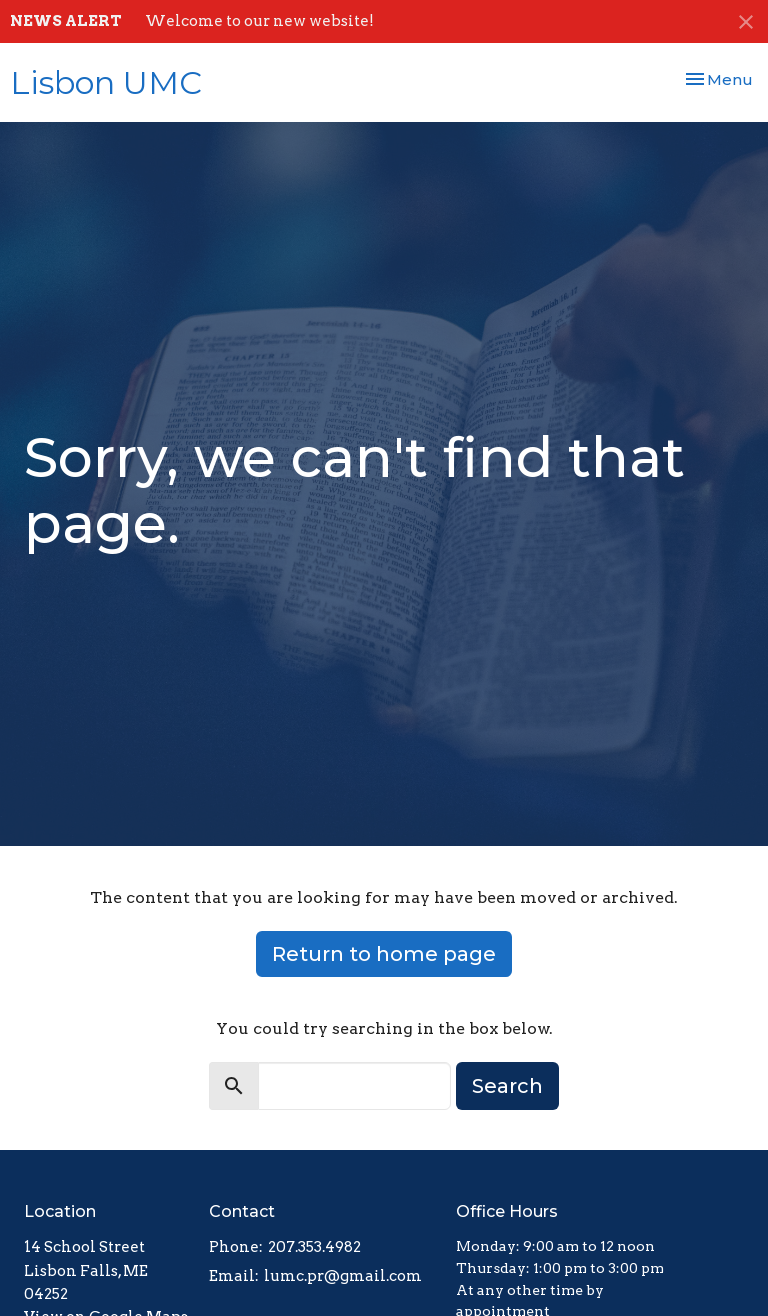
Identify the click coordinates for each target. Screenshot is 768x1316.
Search (507, 1086)
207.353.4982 (314, 1247)
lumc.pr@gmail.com (343, 1276)
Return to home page (384, 954)
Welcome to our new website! (259, 21)
